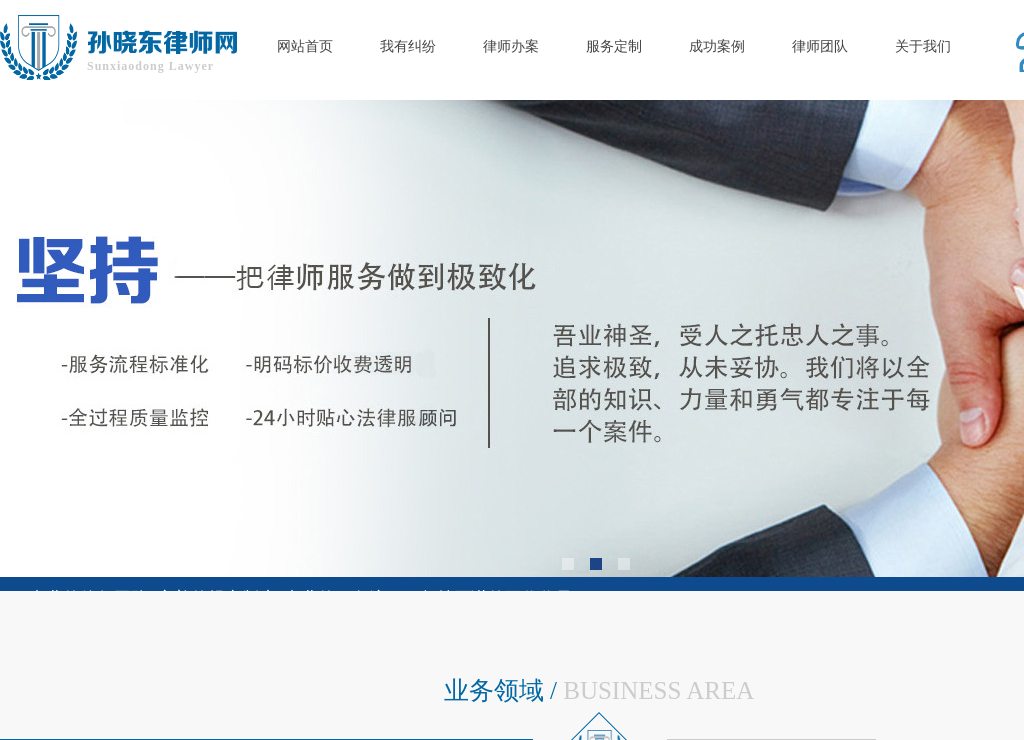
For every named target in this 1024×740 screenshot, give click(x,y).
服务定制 (614, 46)
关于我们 (923, 46)
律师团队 (820, 46)
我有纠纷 (408, 46)
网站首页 (305, 46)
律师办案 (511, 46)
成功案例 (717, 46)
